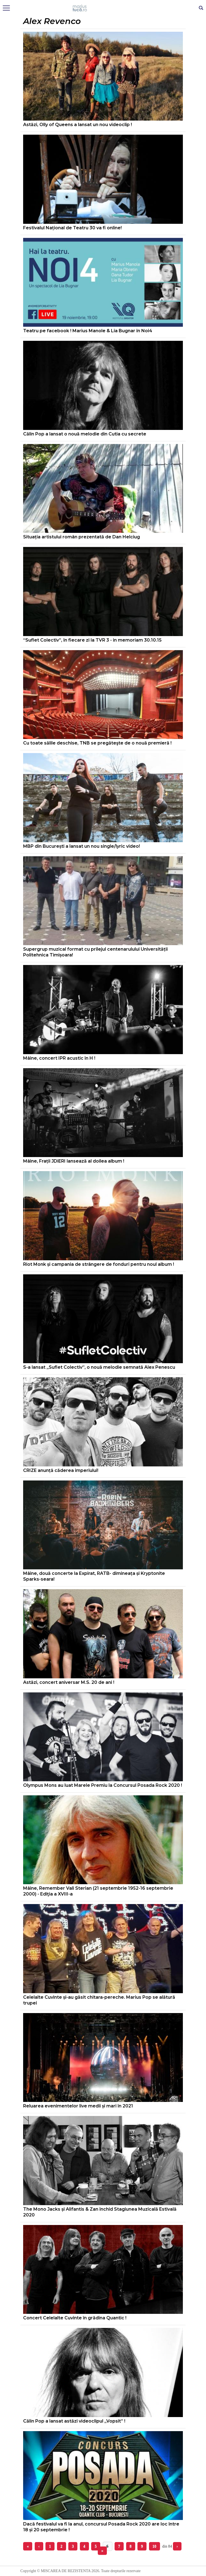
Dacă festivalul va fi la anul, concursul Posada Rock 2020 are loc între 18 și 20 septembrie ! (101, 2526)
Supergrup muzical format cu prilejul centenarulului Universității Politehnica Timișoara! (95, 952)
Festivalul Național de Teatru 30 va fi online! (72, 227)
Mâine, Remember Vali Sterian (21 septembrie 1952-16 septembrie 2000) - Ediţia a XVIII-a (98, 1891)
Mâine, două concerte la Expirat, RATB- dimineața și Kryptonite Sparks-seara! (94, 1576)
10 (154, 2546)
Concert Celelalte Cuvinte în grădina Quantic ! (74, 2317)
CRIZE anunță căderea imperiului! (60, 1470)
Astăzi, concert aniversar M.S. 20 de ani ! (68, 1682)
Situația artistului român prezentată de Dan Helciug (81, 536)
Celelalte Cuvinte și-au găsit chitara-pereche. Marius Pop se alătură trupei (99, 2000)
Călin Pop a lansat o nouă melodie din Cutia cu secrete (84, 434)
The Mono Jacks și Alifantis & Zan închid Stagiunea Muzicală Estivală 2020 (100, 2212)
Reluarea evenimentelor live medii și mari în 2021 (78, 2106)
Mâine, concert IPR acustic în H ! (59, 1058)
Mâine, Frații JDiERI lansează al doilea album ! (73, 1161)
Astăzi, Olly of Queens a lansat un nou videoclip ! (77, 124)
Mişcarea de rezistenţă (103, 8)
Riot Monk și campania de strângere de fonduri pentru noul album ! (98, 1264)
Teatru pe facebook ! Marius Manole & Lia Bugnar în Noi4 (87, 330)
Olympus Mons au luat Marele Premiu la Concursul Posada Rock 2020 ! (102, 1785)
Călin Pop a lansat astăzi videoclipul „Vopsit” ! (74, 2421)
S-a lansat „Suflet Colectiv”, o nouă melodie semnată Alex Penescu (99, 1367)
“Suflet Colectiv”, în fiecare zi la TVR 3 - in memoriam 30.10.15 (92, 640)
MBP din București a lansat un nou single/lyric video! (81, 846)
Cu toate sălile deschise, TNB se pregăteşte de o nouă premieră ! (97, 743)
